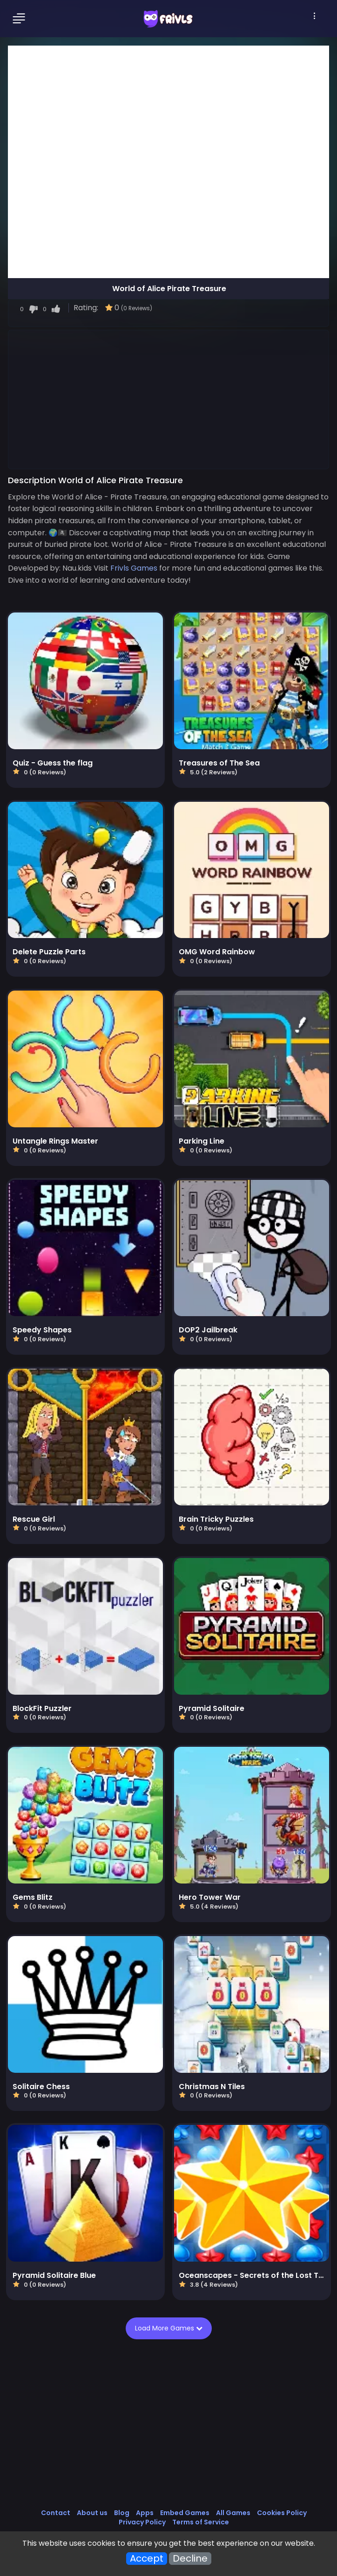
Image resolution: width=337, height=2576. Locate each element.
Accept (146, 2558)
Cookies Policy (282, 2512)
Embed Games (184, 2512)
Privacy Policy (142, 2522)
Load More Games (168, 2328)
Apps (145, 2512)
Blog (121, 2512)
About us (92, 2512)
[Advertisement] (168, 399)
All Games (233, 2512)
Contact (55, 2512)
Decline (190, 2558)
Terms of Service (200, 2522)
